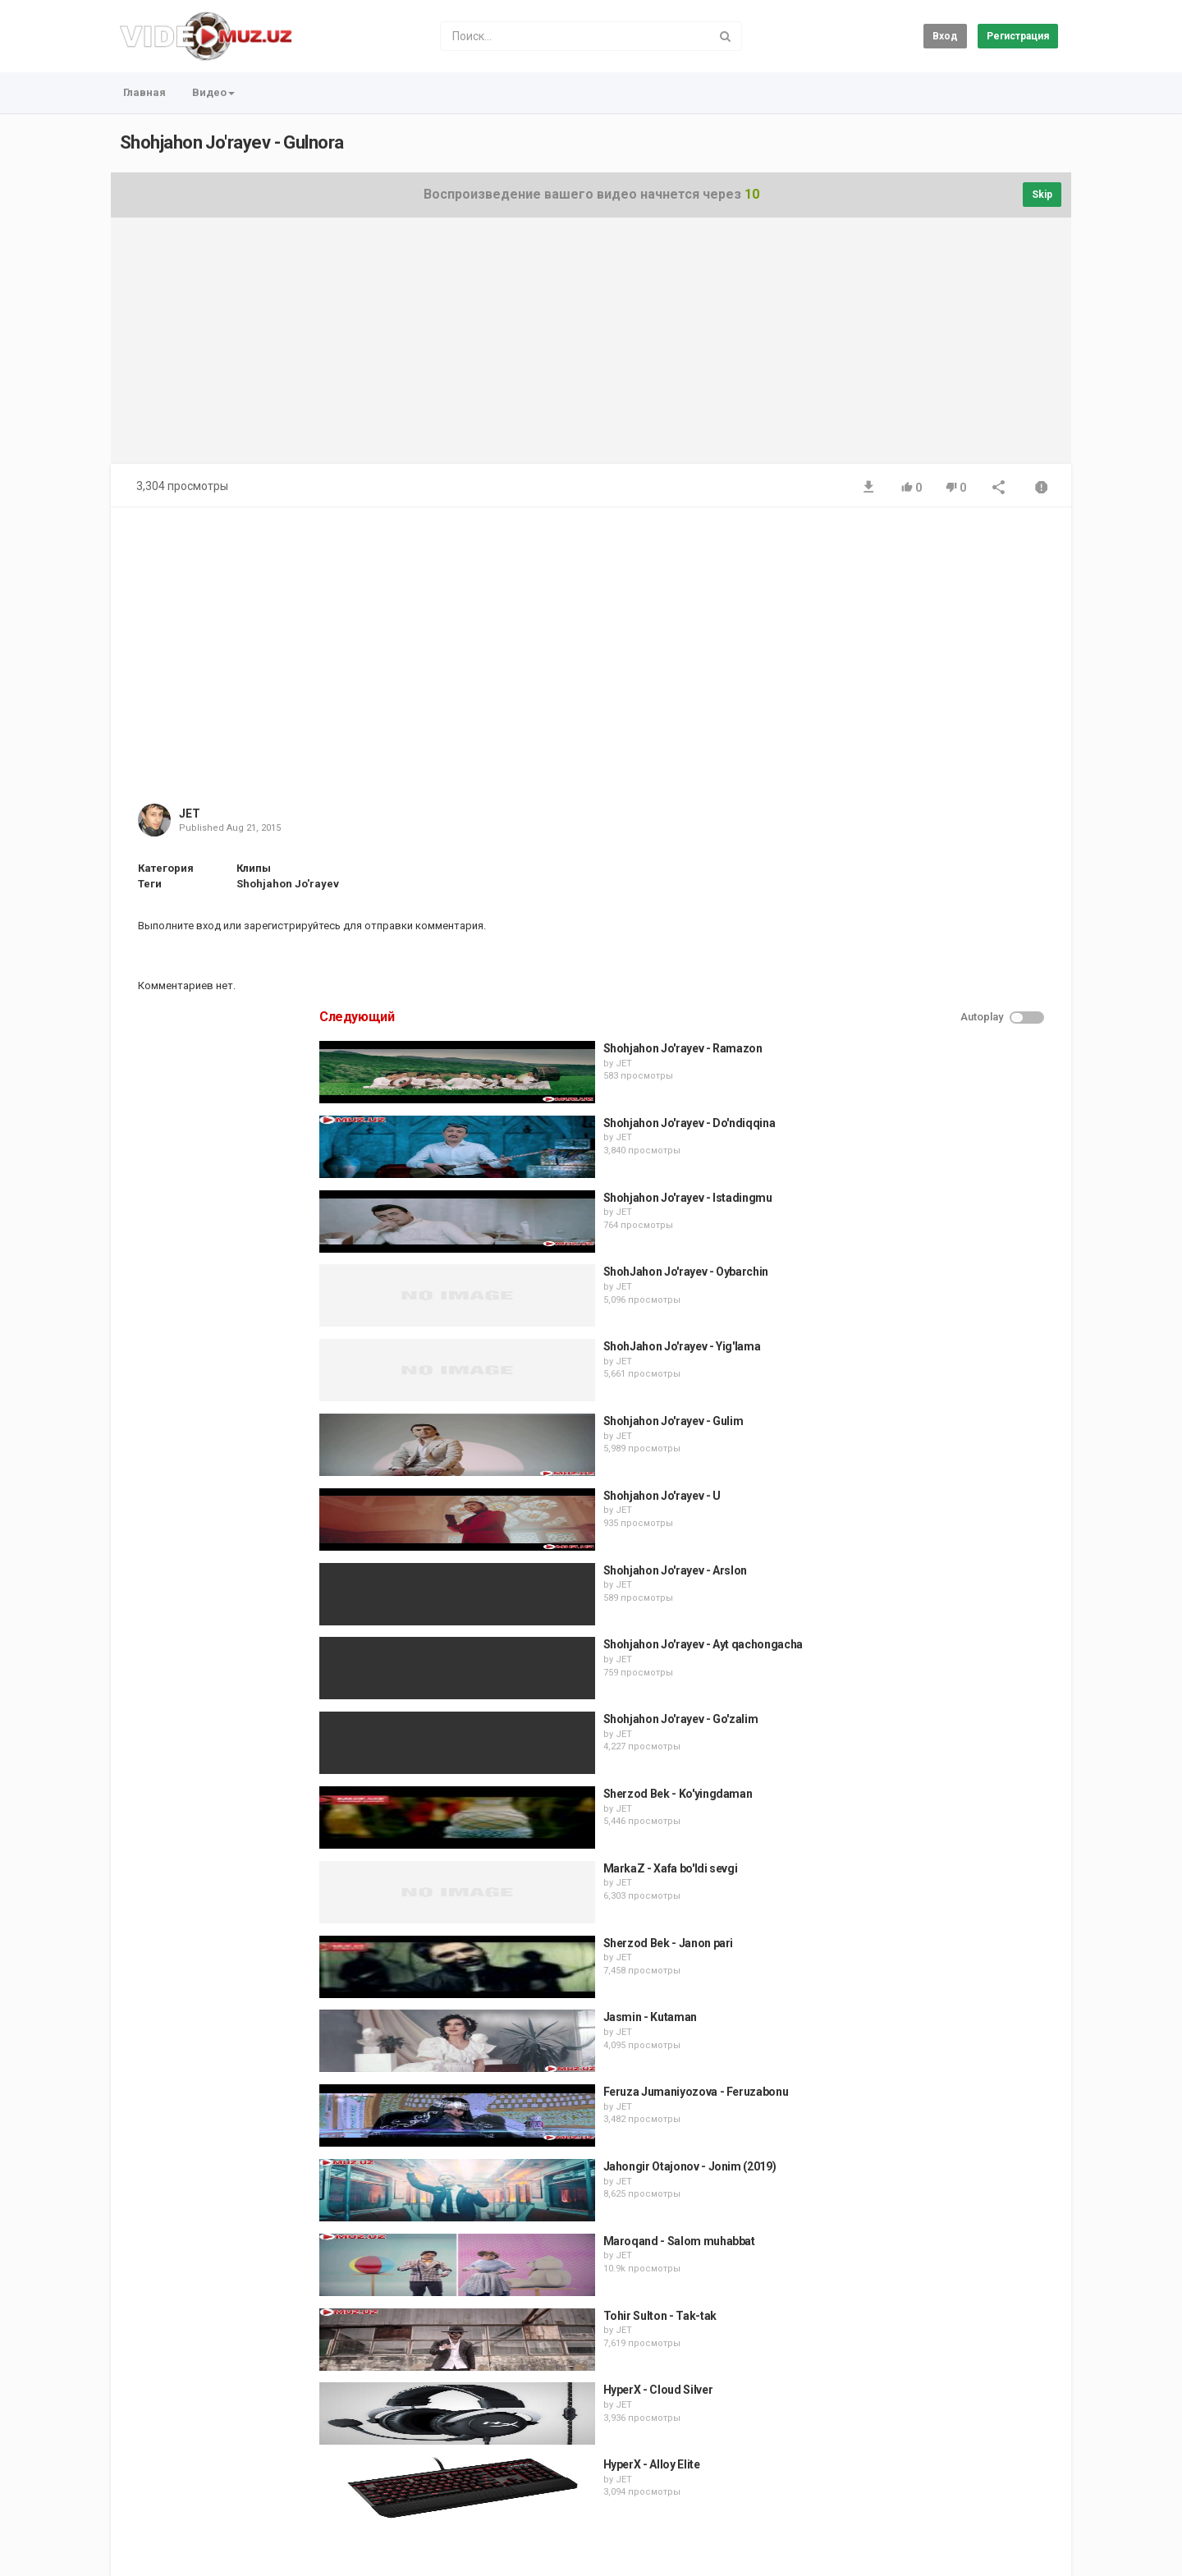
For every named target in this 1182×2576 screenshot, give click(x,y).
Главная (144, 92)
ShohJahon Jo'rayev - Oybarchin (955, 793)
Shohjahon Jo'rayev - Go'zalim (950, 1239)
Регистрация (1018, 36)
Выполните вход (179, 925)
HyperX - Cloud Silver (928, 1911)
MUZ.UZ (311, 2560)
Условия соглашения (278, 2481)
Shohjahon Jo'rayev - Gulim (943, 941)
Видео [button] (213, 92)
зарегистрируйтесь (292, 925)
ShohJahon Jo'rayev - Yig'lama (951, 866)
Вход (945, 36)
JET (189, 813)
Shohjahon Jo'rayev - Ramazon (952, 568)
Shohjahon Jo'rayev (287, 884)
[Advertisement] (591, 349)
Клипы (253, 868)
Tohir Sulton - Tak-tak (929, 1836)
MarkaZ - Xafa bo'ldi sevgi (940, 1389)
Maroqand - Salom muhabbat (948, 1761)
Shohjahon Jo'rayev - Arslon (945, 1091)
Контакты (187, 2481)
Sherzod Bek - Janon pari (938, 1463)
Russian (1030, 2546)
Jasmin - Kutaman (919, 1538)
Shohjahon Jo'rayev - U (931, 1016)
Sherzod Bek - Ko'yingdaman (947, 1314)
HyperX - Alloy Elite (921, 1985)
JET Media (252, 2560)
